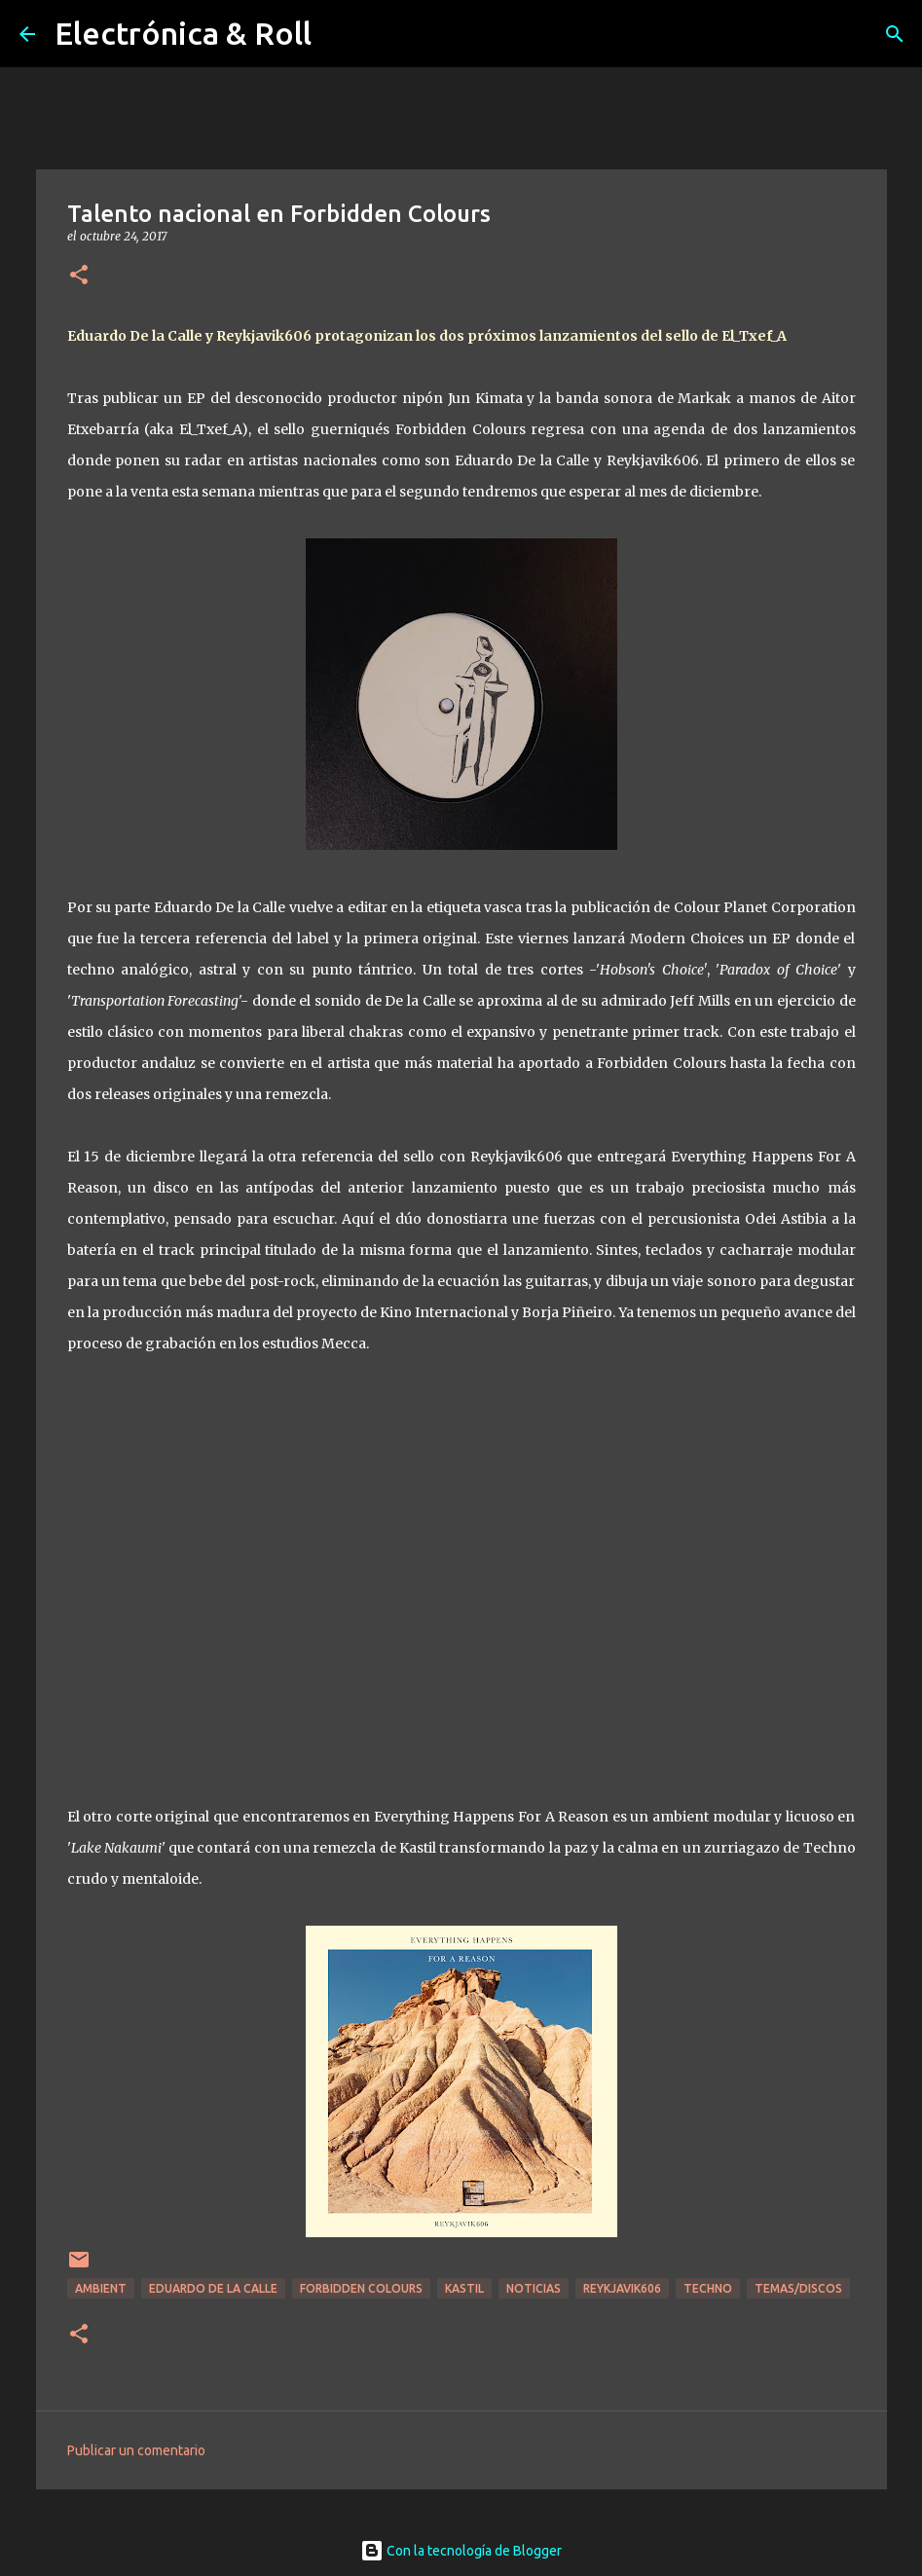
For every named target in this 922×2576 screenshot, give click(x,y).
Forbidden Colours (361, 2288)
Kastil (464, 2288)
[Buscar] (894, 34)
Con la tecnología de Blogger (461, 2550)
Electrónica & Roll (183, 33)
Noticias (533, 2288)
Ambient (101, 2288)
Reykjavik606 (622, 2288)
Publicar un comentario (136, 2450)
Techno (707, 2288)
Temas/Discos (798, 2288)
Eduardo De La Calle (213, 2288)
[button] (79, 276)
